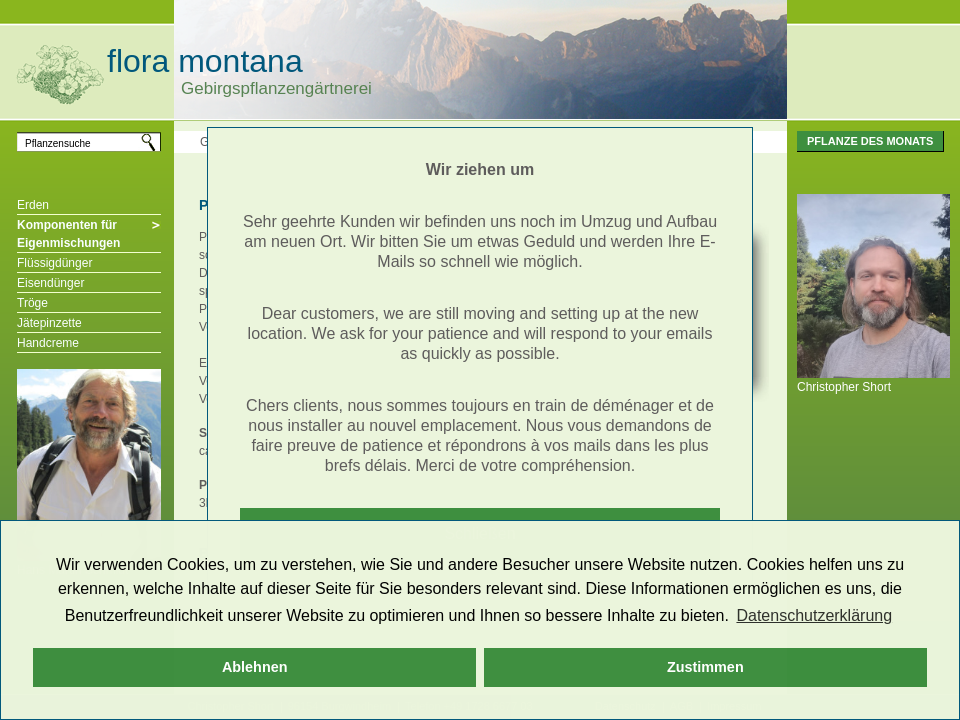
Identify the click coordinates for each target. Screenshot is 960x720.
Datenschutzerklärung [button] (814, 615)
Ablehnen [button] (255, 667)
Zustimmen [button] (705, 667)
